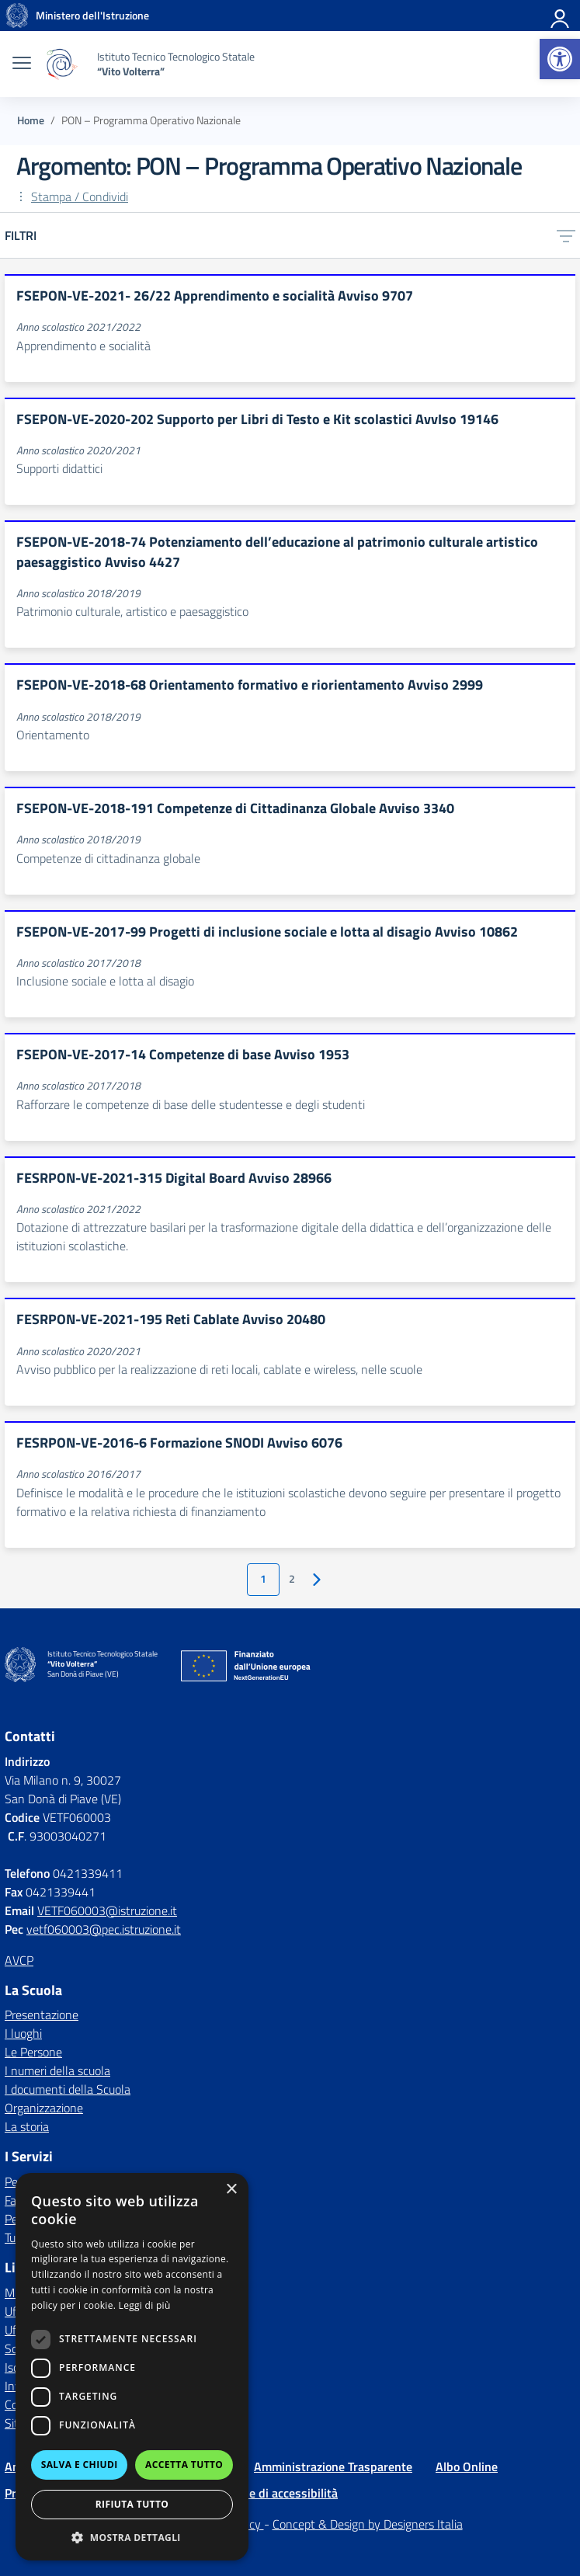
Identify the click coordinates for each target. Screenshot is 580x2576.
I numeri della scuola (57, 2070)
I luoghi (23, 2033)
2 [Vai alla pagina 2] (292, 1578)
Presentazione (41, 2014)
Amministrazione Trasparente (333, 2466)
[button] (560, 59)
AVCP (19, 1960)
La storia (27, 2126)
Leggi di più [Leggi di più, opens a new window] (145, 2305)
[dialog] (132, 2366)
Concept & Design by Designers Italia (368, 2524)
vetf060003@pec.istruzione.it (103, 1929)
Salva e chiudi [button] (79, 2464)
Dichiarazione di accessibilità (261, 2493)
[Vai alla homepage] (17, 15)
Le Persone (33, 2051)
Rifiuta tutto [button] (132, 2504)
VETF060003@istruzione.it (107, 1910)
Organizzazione (44, 2107)
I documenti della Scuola (67, 2089)
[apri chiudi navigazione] (21, 64)
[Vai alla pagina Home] (30, 120)
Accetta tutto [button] (184, 2464)
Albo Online (467, 2466)
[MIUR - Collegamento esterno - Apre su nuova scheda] (92, 15)
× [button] (231, 2189)
